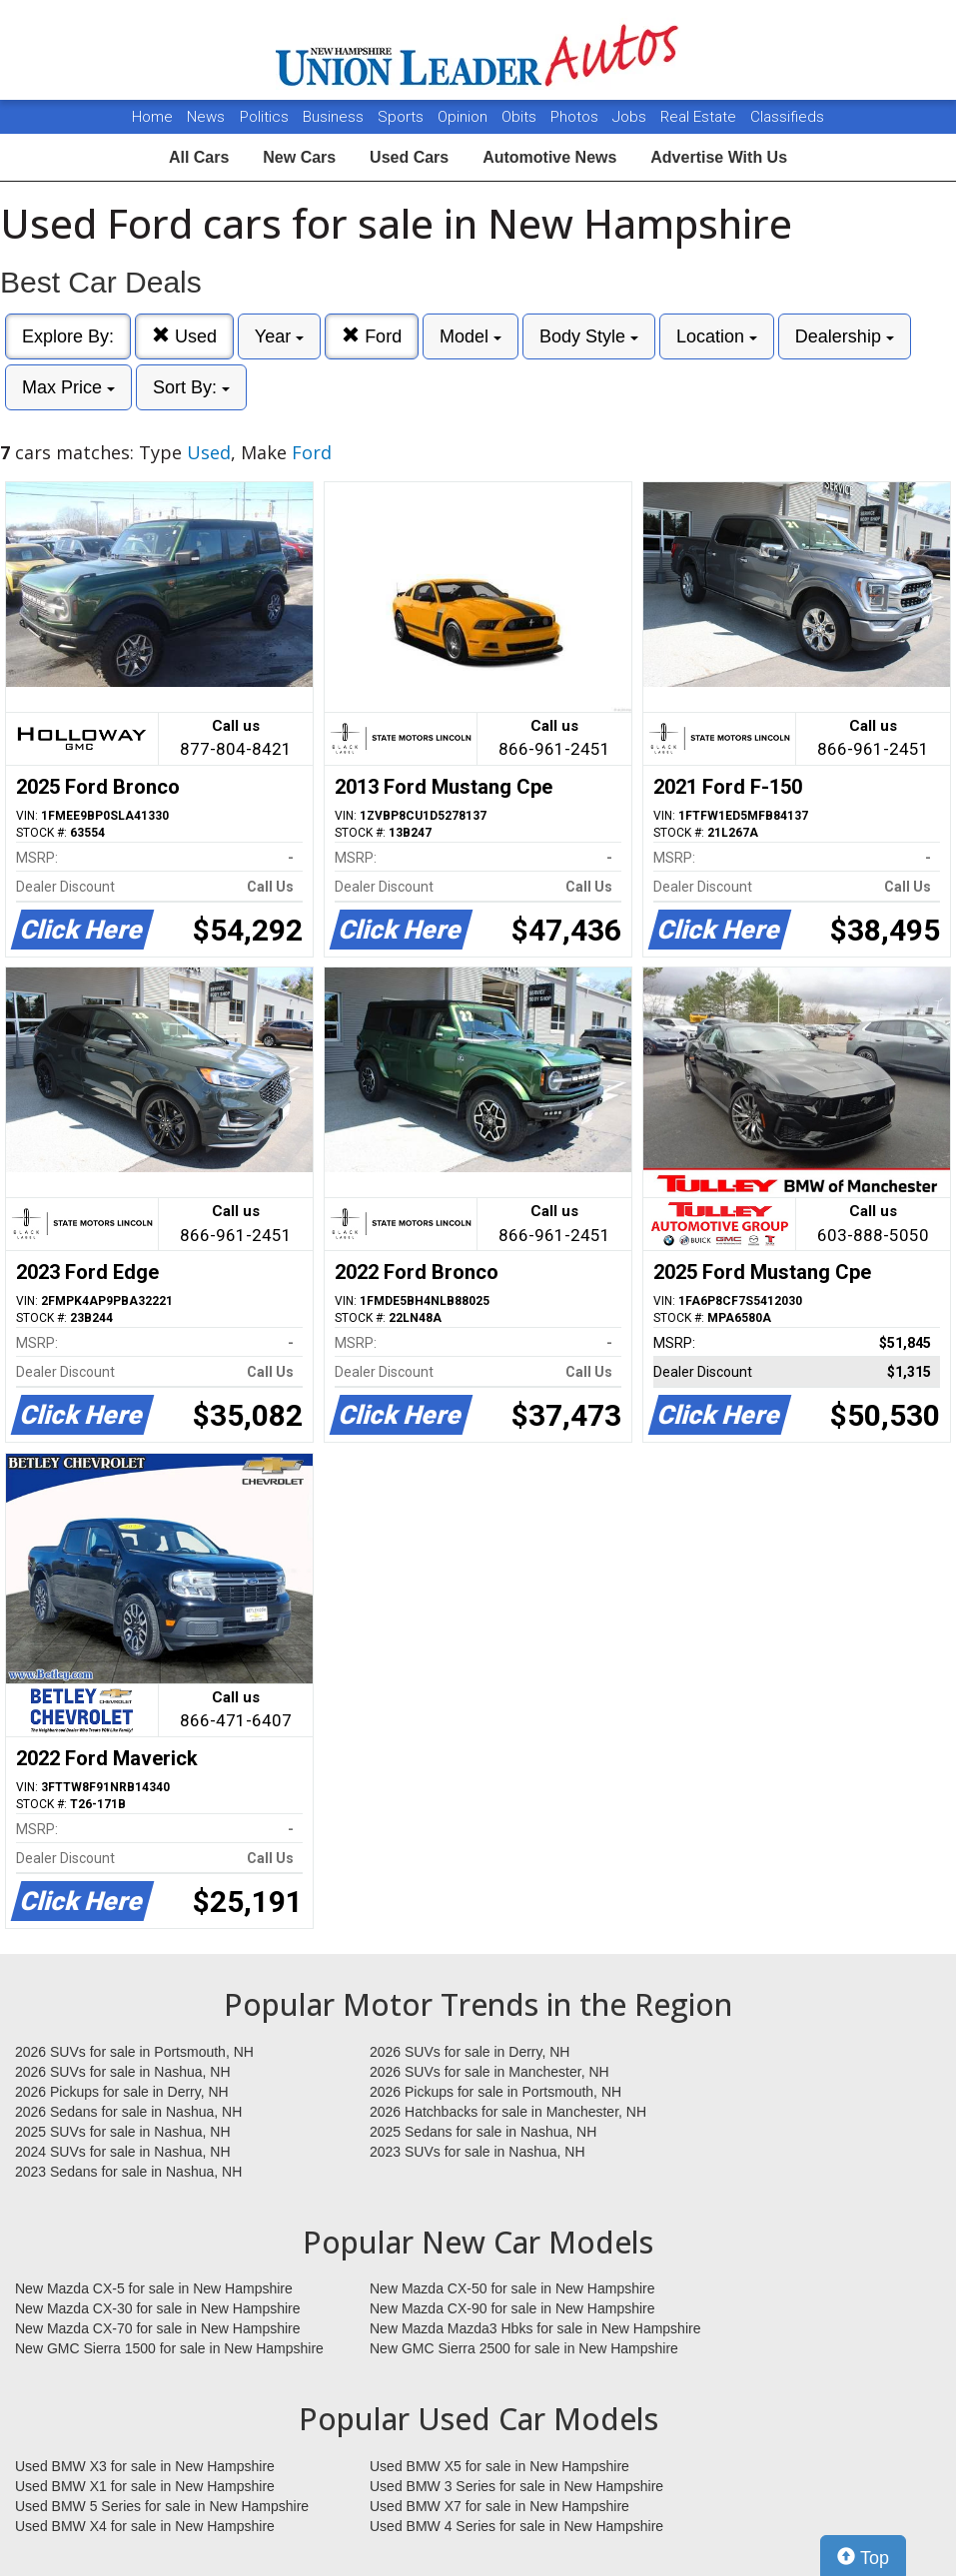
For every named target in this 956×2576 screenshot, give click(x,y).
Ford (372, 335)
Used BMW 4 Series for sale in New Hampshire (516, 2526)
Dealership (844, 336)
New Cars (299, 157)
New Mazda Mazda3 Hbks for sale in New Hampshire (535, 2328)
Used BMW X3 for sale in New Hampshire (145, 2466)
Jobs (631, 117)
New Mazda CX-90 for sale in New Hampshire (512, 2308)
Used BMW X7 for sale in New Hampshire (499, 2506)
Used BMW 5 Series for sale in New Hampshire (162, 2506)
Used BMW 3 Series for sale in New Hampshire (516, 2486)
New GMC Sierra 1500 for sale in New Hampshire (169, 2348)
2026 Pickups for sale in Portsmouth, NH (495, 2092)
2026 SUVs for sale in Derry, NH (469, 2052)
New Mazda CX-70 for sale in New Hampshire (158, 2328)
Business (335, 117)
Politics (264, 117)
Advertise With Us (718, 157)
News (206, 117)
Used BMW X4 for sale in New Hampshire (145, 2526)
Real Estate (700, 117)
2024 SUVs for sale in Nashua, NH (123, 2152)
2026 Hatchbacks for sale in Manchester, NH (508, 2112)
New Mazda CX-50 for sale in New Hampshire (512, 2288)
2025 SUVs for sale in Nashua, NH (123, 2132)
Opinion (464, 117)
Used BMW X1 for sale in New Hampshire (145, 2486)
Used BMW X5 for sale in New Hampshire (499, 2466)
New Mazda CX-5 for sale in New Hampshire (154, 2288)
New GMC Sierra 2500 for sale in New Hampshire (524, 2348)
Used (184, 335)
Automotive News (549, 157)
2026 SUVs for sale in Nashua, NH (123, 2072)
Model (470, 336)
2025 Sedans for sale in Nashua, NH (483, 2132)
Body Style (588, 336)
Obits (520, 117)
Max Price (68, 387)
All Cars (199, 157)
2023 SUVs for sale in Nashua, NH (477, 2152)
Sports (403, 117)
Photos (576, 117)
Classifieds (787, 117)
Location (716, 336)
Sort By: (191, 387)
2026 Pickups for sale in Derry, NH (122, 2092)
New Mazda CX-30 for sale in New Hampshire (158, 2308)
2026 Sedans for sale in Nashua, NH (128, 2112)
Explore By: (68, 336)
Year (279, 336)
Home (152, 117)
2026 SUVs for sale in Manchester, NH (489, 2072)
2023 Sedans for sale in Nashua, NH (128, 2172)
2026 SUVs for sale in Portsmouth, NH (134, 2052)
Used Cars (409, 157)
